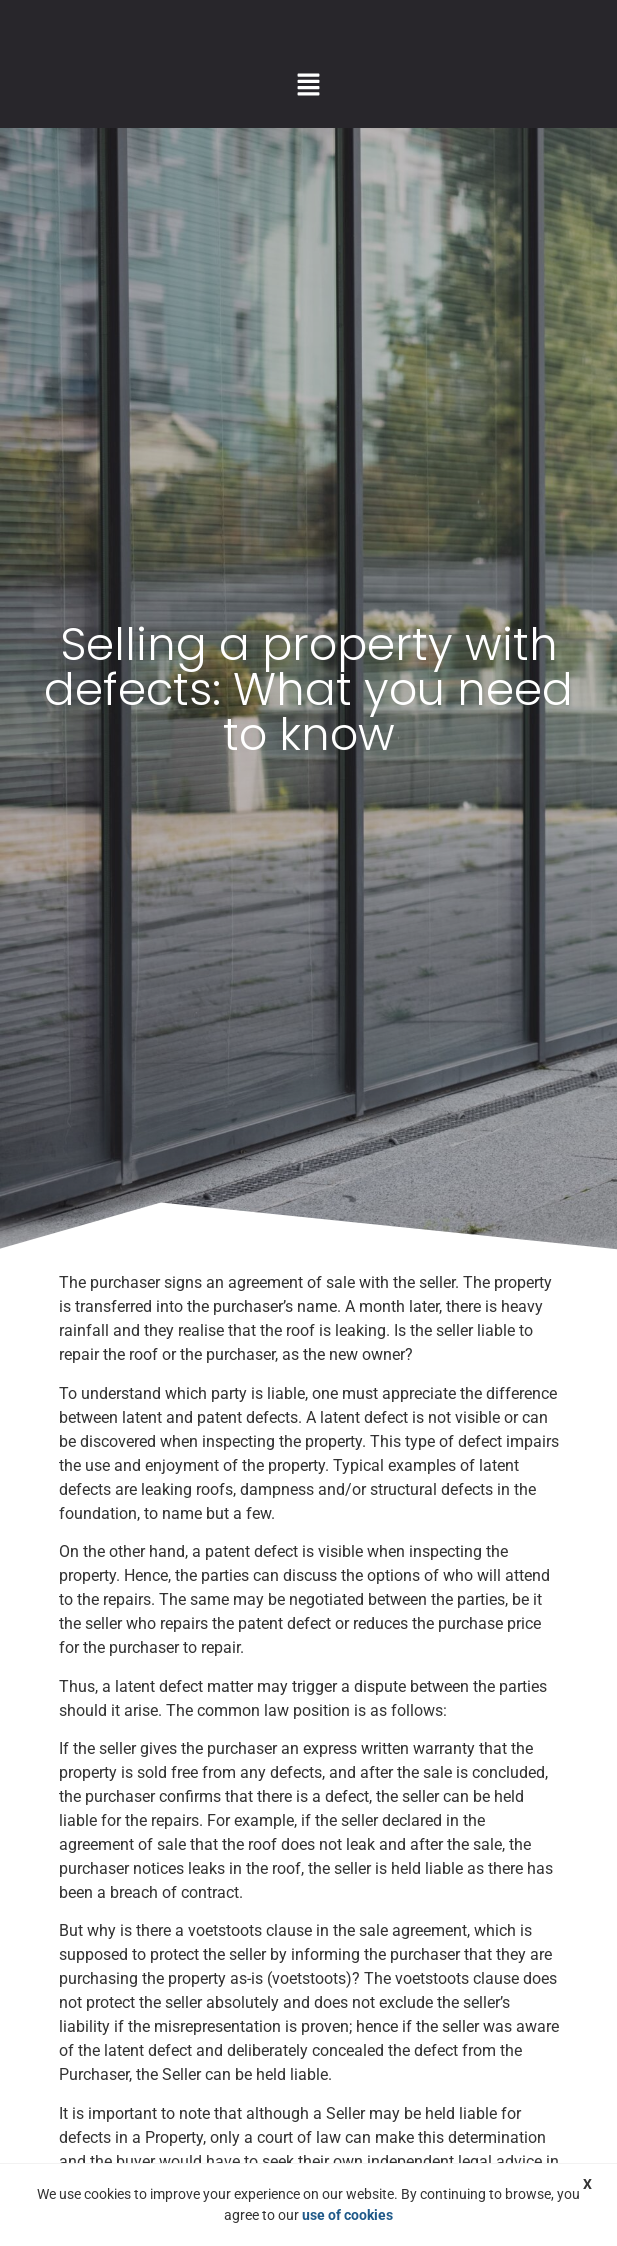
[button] (308, 86)
